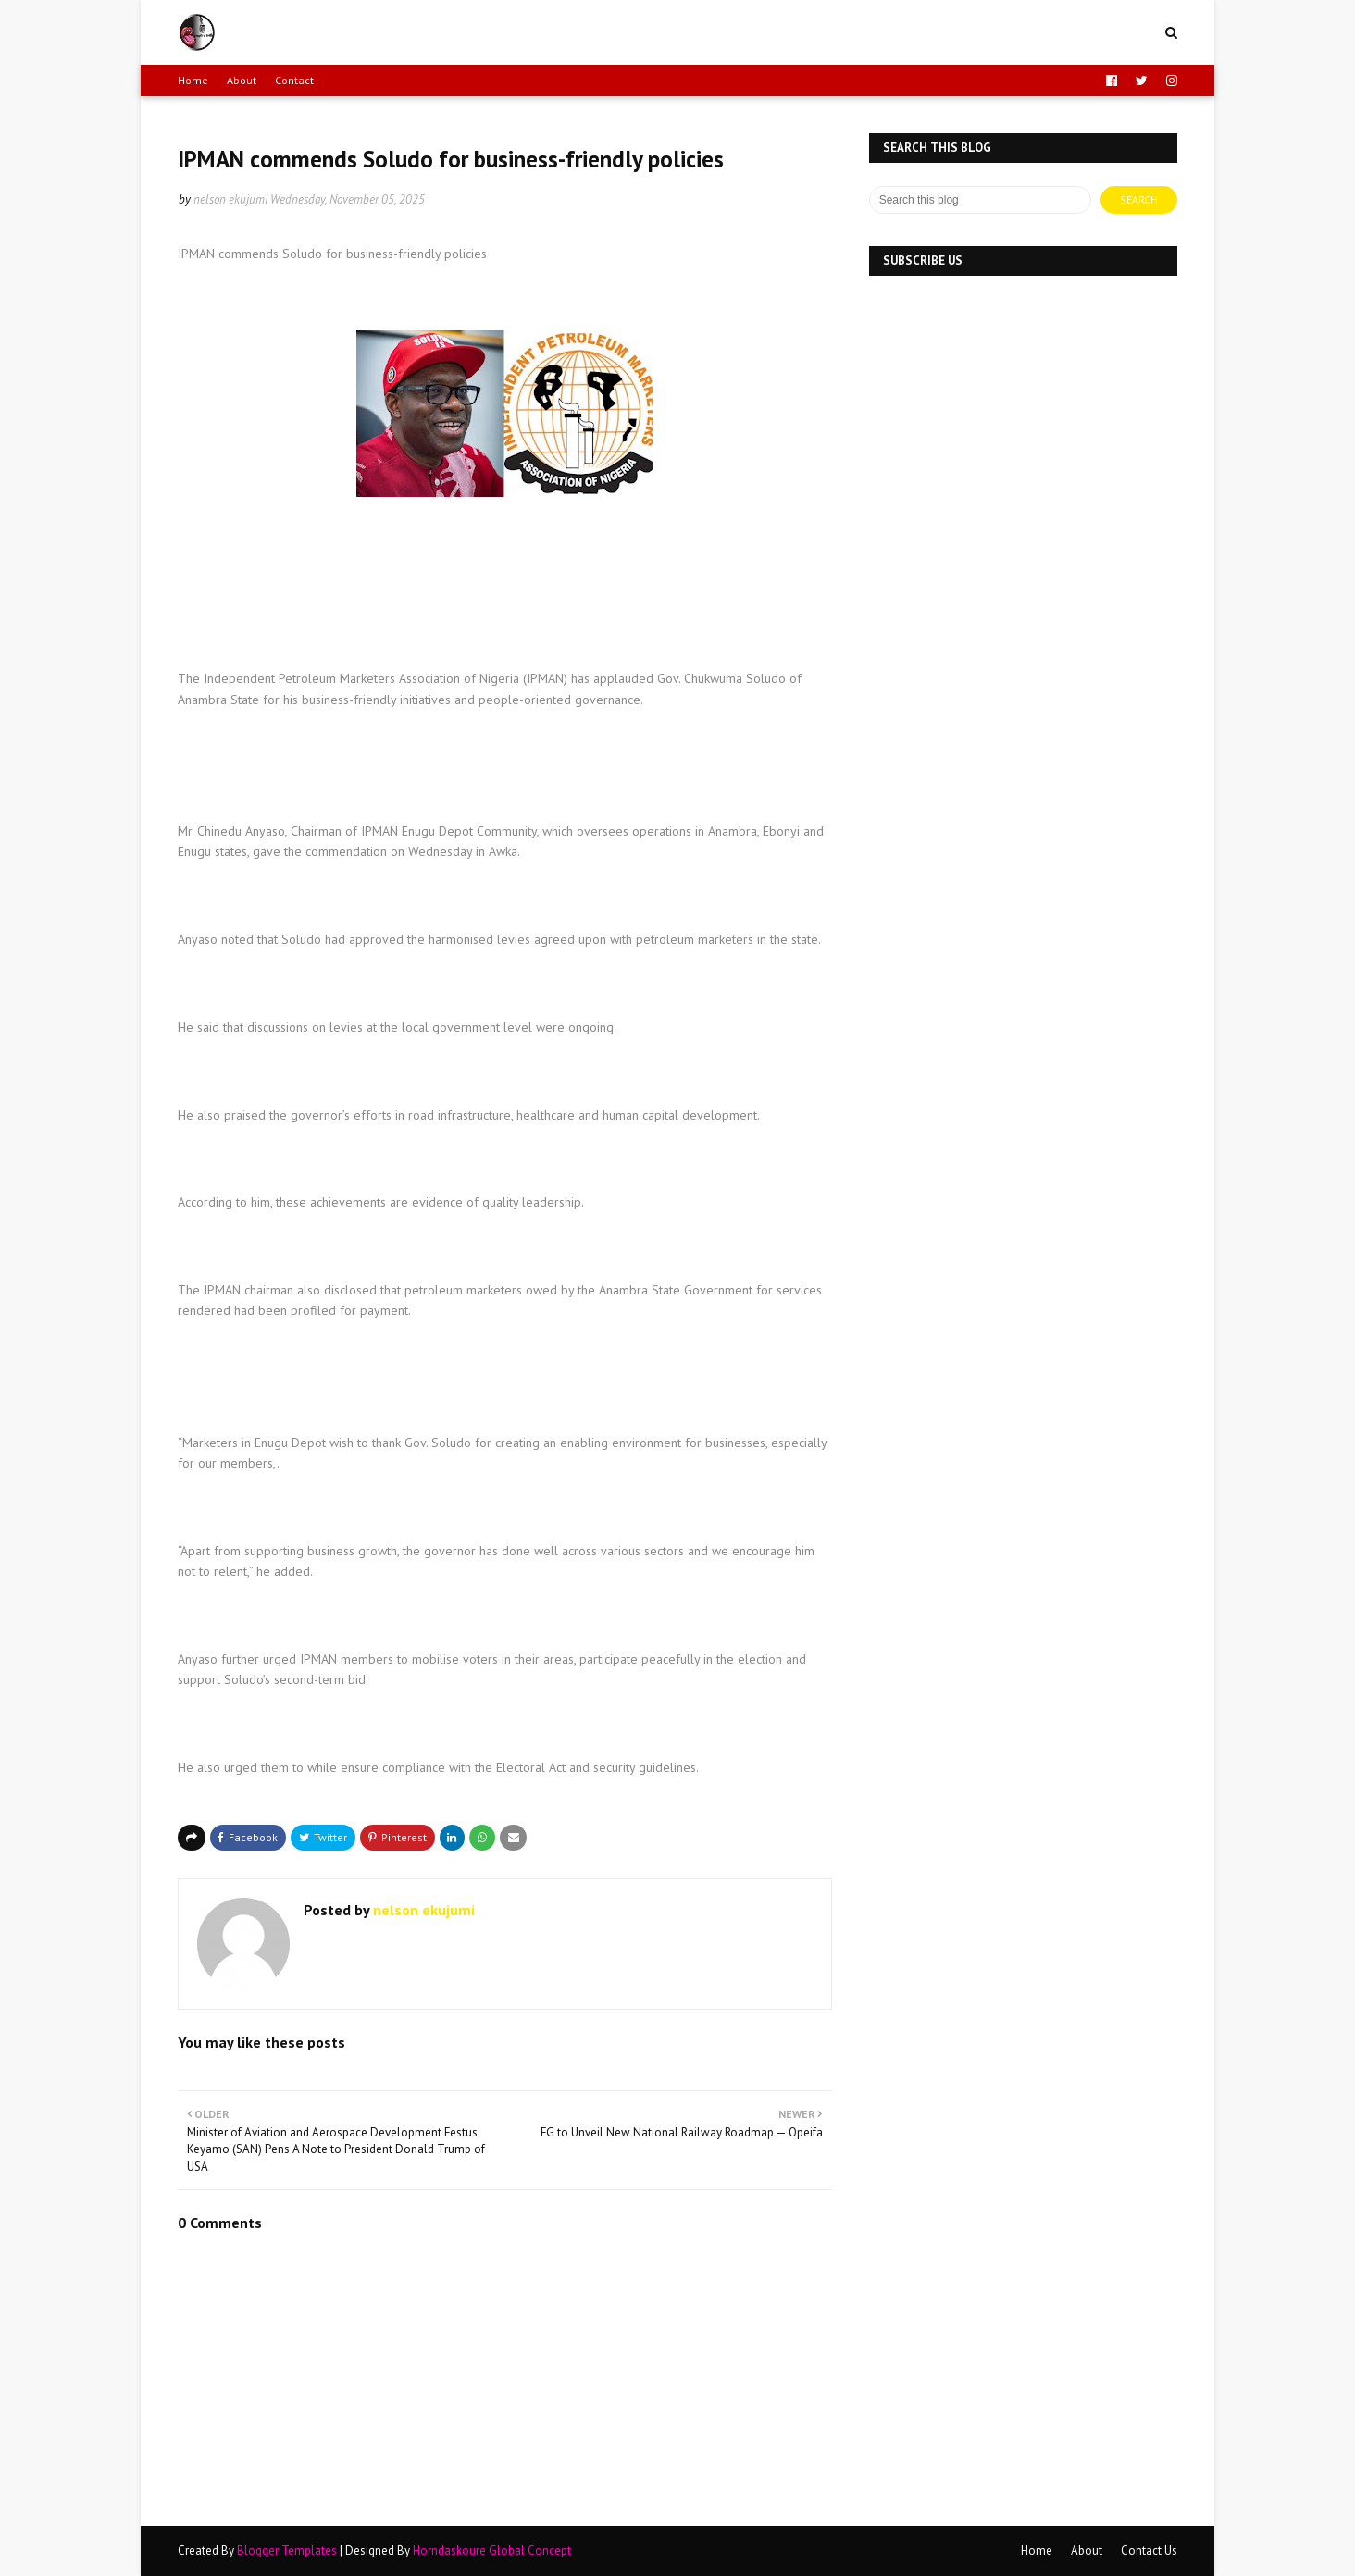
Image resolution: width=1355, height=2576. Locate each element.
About (241, 80)
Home (193, 80)
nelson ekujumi (230, 199)
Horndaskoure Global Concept (492, 2550)
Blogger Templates (287, 2550)
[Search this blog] (980, 200)
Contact (294, 80)
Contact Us (1149, 2550)
